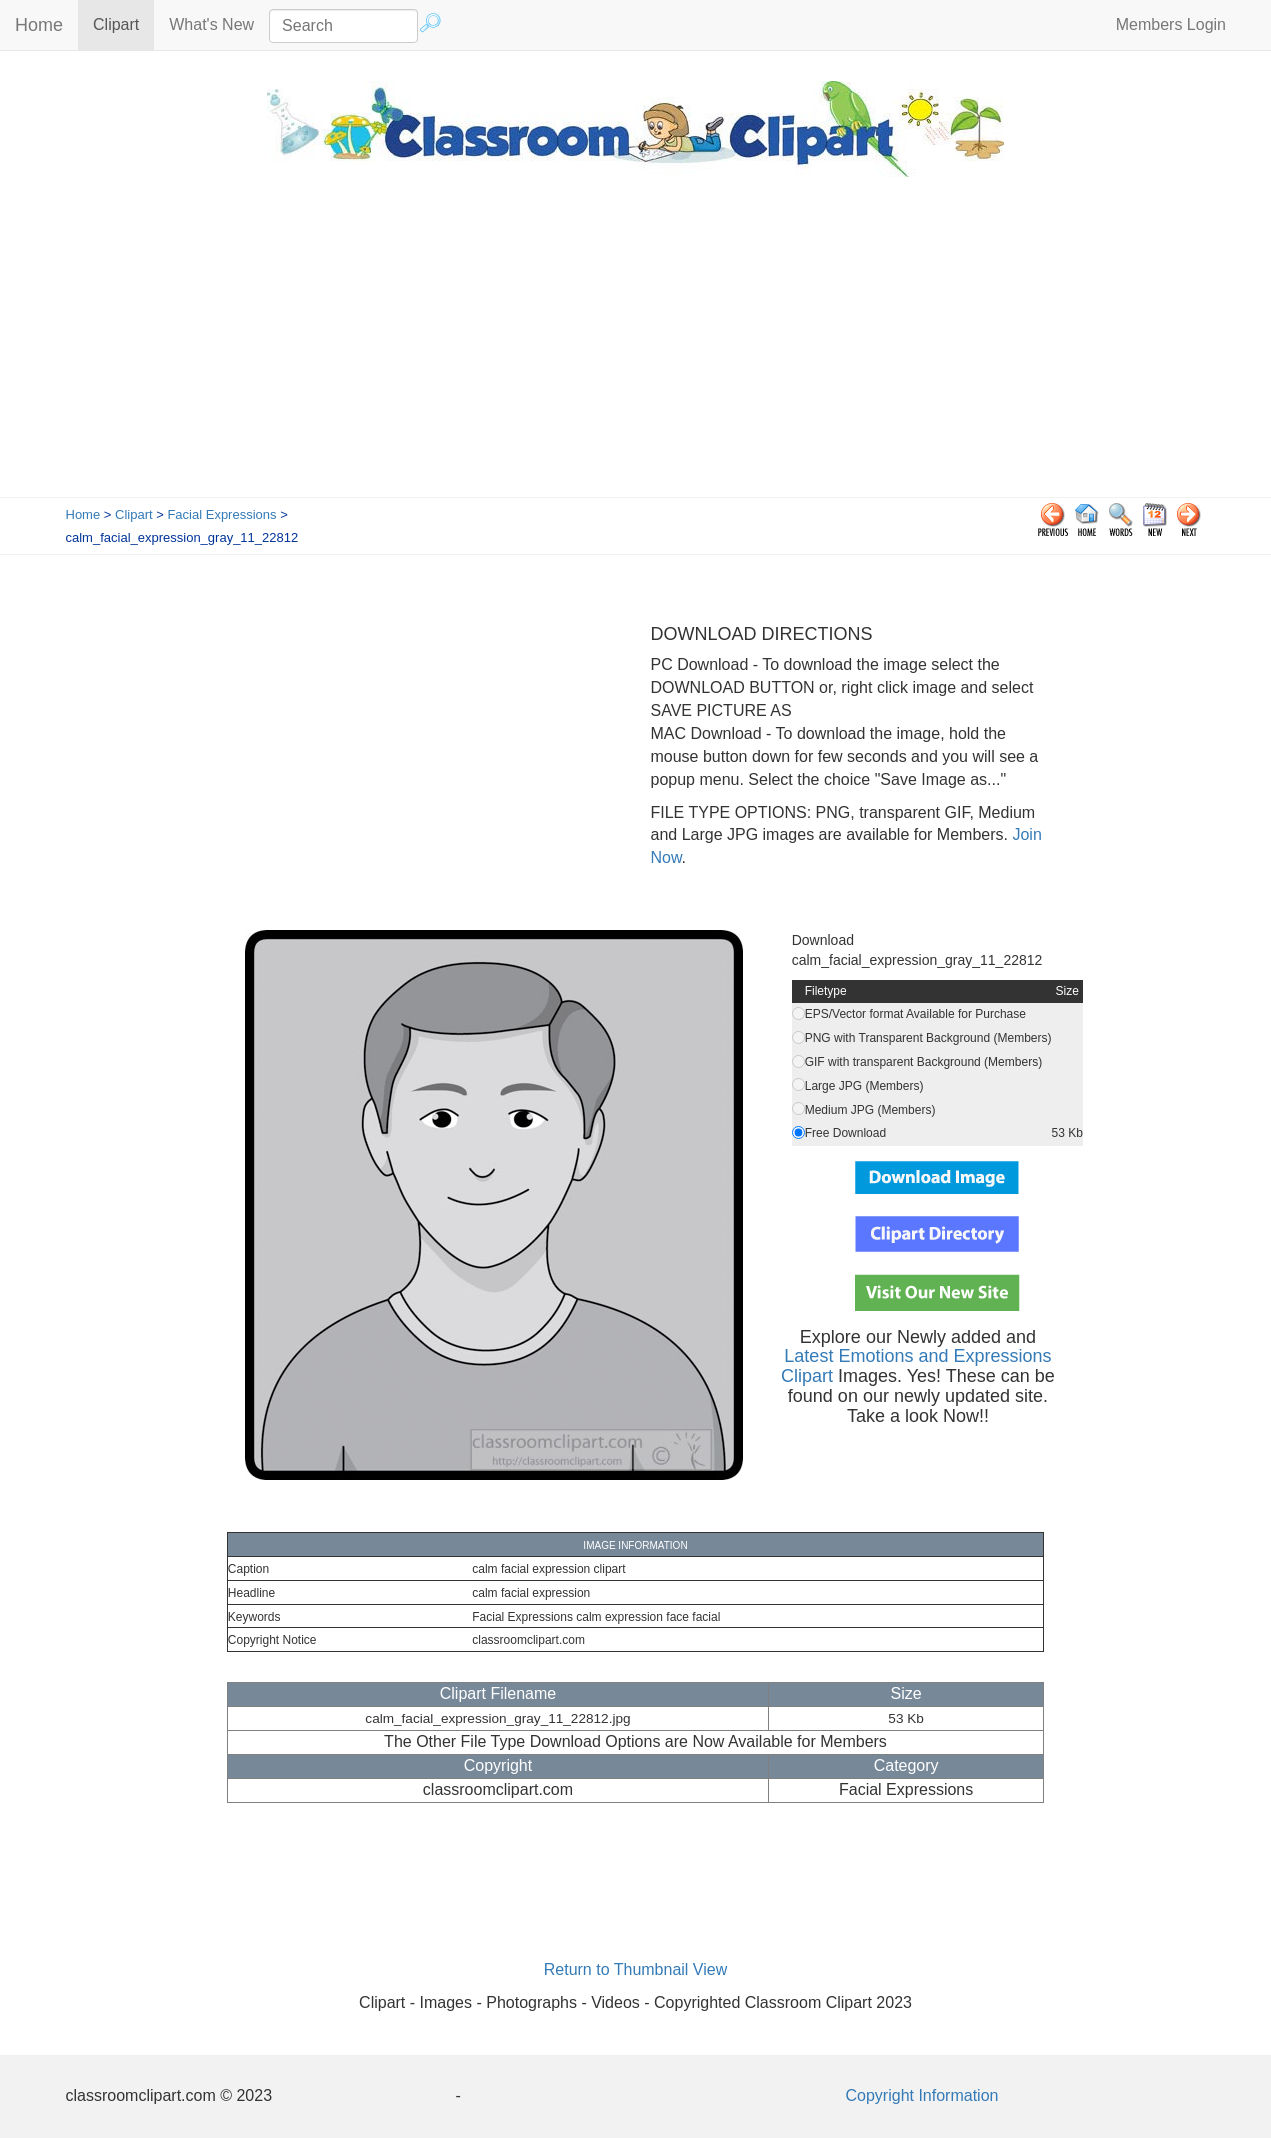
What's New (211, 24)
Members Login (1171, 24)
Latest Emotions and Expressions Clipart (916, 1366)
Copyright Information (922, 2095)
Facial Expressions (221, 514)
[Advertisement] (636, 347)
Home (39, 25)
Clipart (123, 23)
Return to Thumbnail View (636, 1969)
